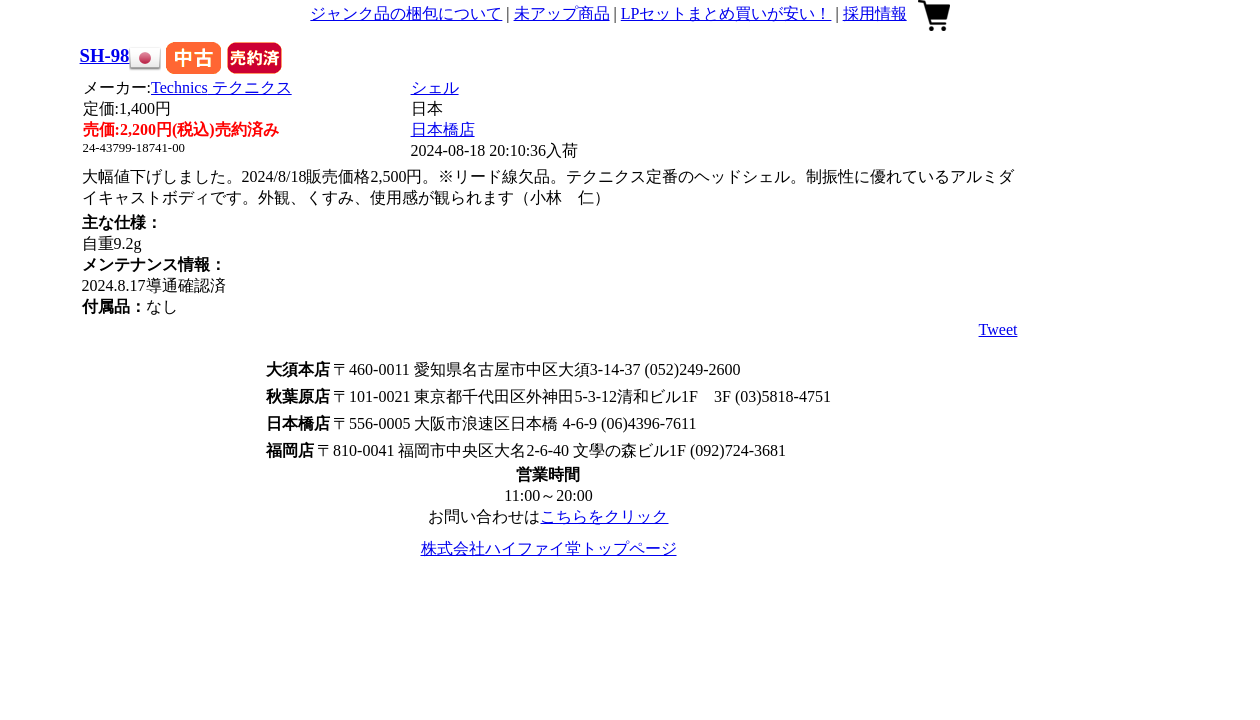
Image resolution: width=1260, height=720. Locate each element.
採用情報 (875, 13)
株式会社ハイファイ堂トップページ (549, 548)
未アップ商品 (562, 13)
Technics (221, 87)
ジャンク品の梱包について (406, 13)
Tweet (998, 329)
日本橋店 (443, 129)
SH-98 (105, 55)
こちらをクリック (604, 516)
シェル (435, 87)
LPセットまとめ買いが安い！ (726, 13)
